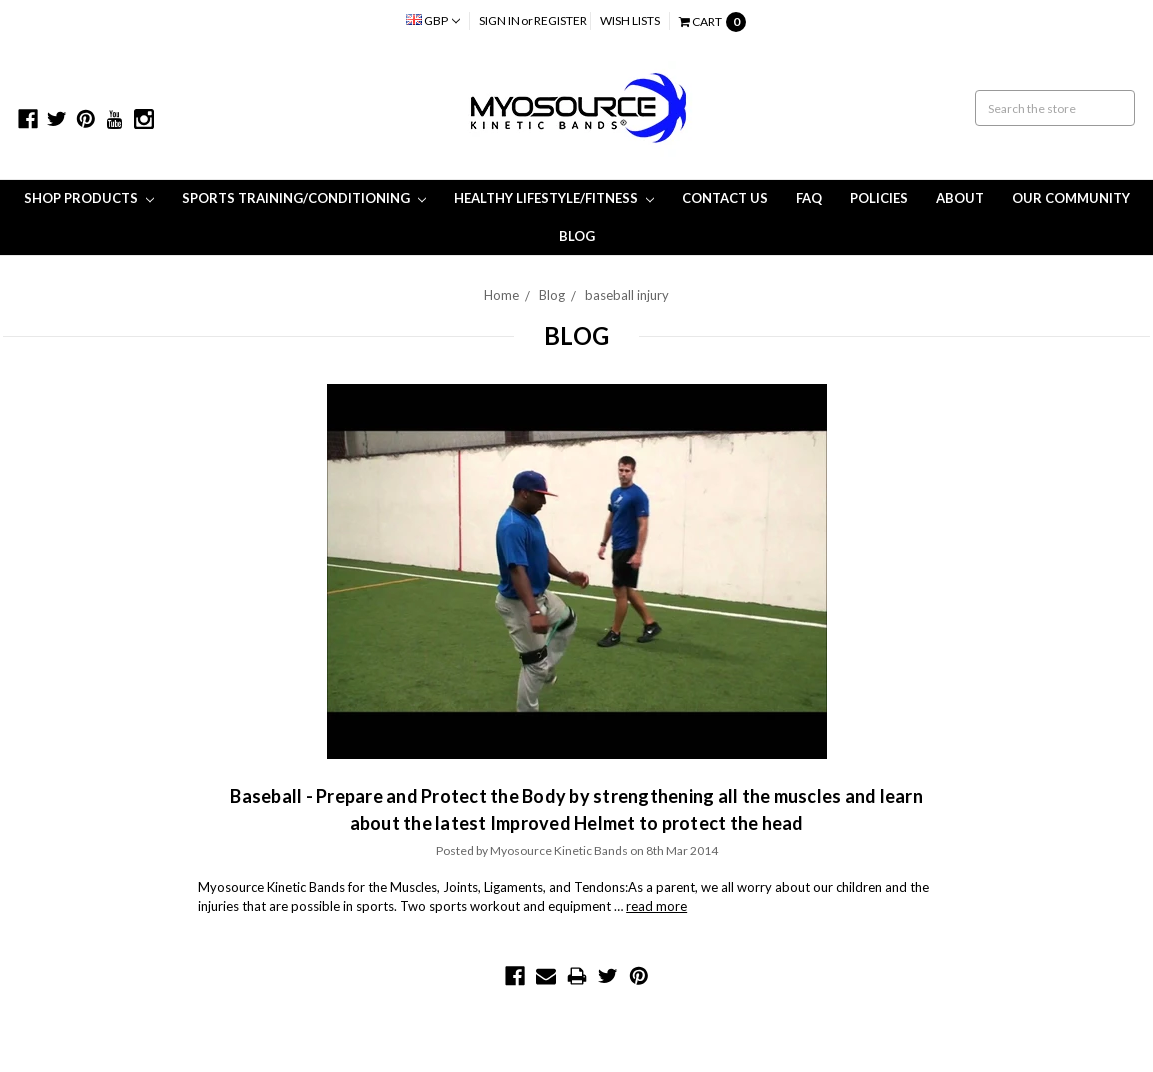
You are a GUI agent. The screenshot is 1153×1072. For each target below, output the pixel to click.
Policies (879, 198)
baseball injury (627, 295)
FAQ (809, 198)
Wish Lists (630, 20)
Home (501, 295)
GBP (433, 20)
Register (560, 20)
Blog (577, 236)
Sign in (499, 20)
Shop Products (89, 198)
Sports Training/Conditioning (304, 198)
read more (656, 906)
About (960, 198)
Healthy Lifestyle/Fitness (554, 198)
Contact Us (725, 198)
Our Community (1071, 198)
